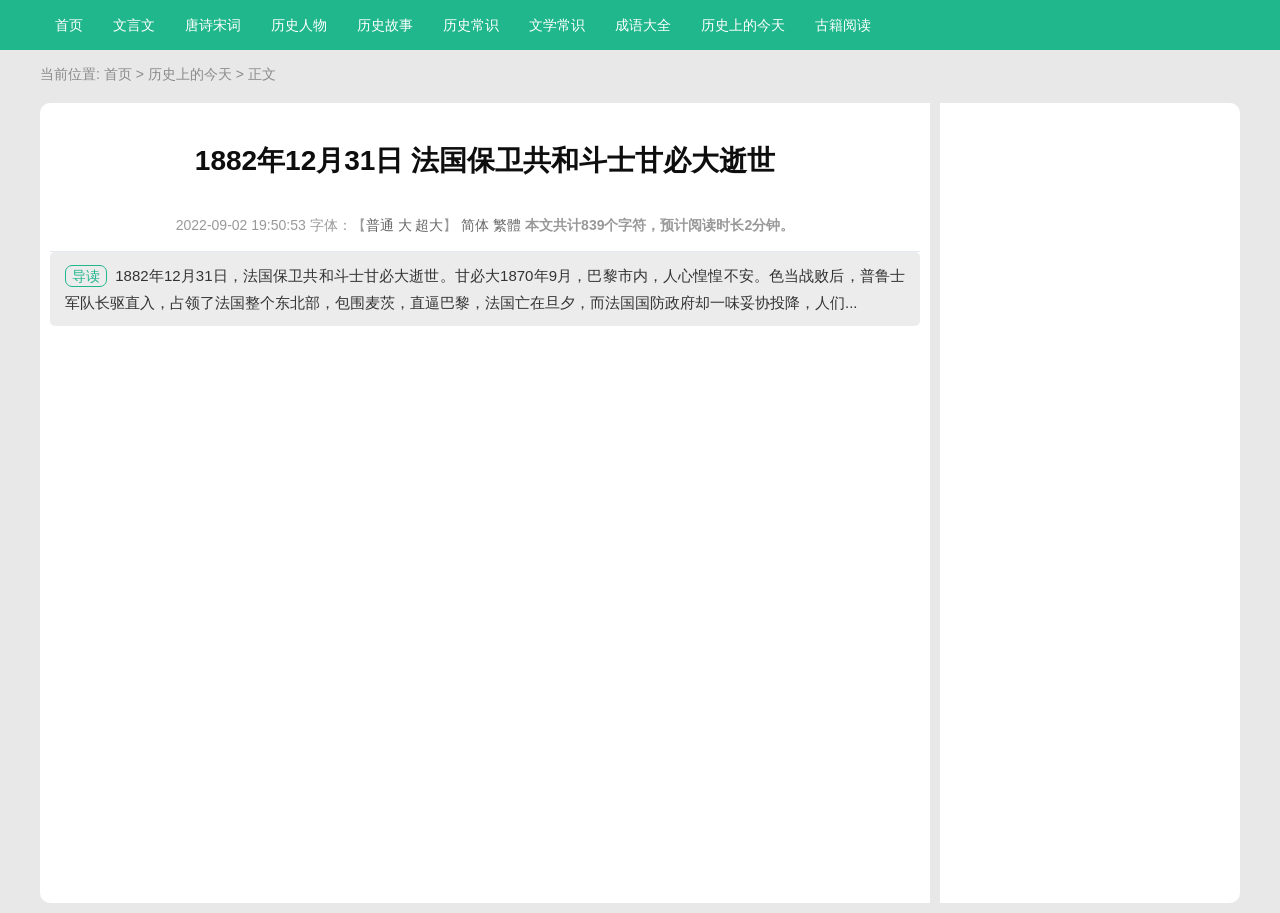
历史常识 (471, 25)
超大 (429, 225)
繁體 (507, 225)
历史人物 (299, 25)
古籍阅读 (843, 25)
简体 (475, 225)
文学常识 (557, 25)
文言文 (134, 25)
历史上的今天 (743, 25)
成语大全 (643, 25)
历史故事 (385, 25)
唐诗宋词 (213, 25)
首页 (69, 25)
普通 (380, 225)
